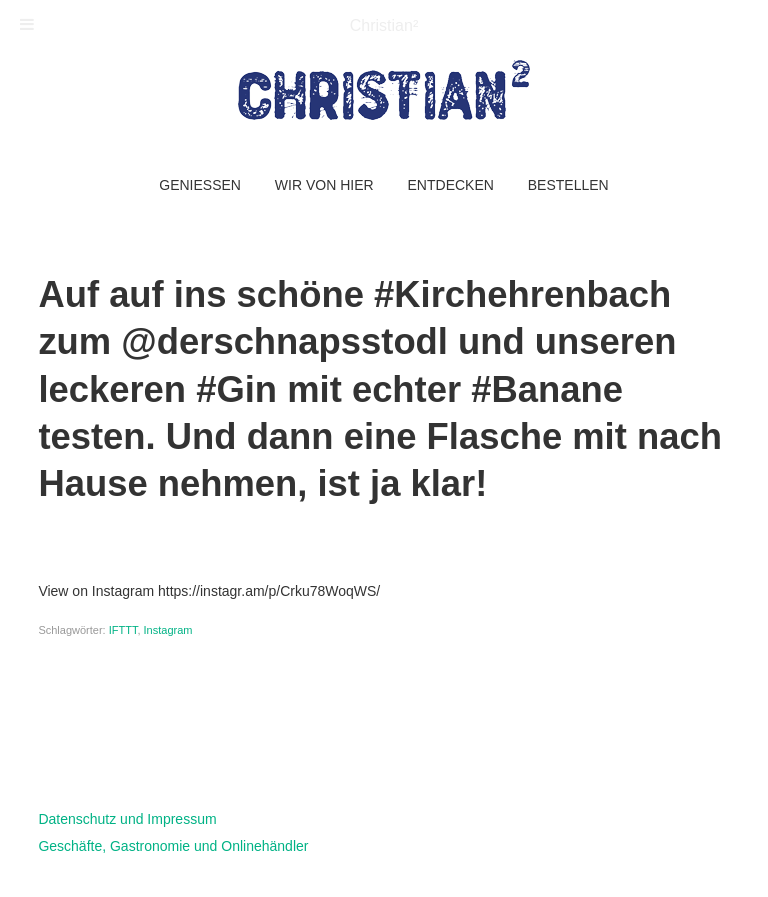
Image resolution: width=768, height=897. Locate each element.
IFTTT (123, 630)
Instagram (168, 630)
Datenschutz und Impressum (127, 819)
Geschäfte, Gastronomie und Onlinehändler (173, 846)
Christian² (384, 25)
